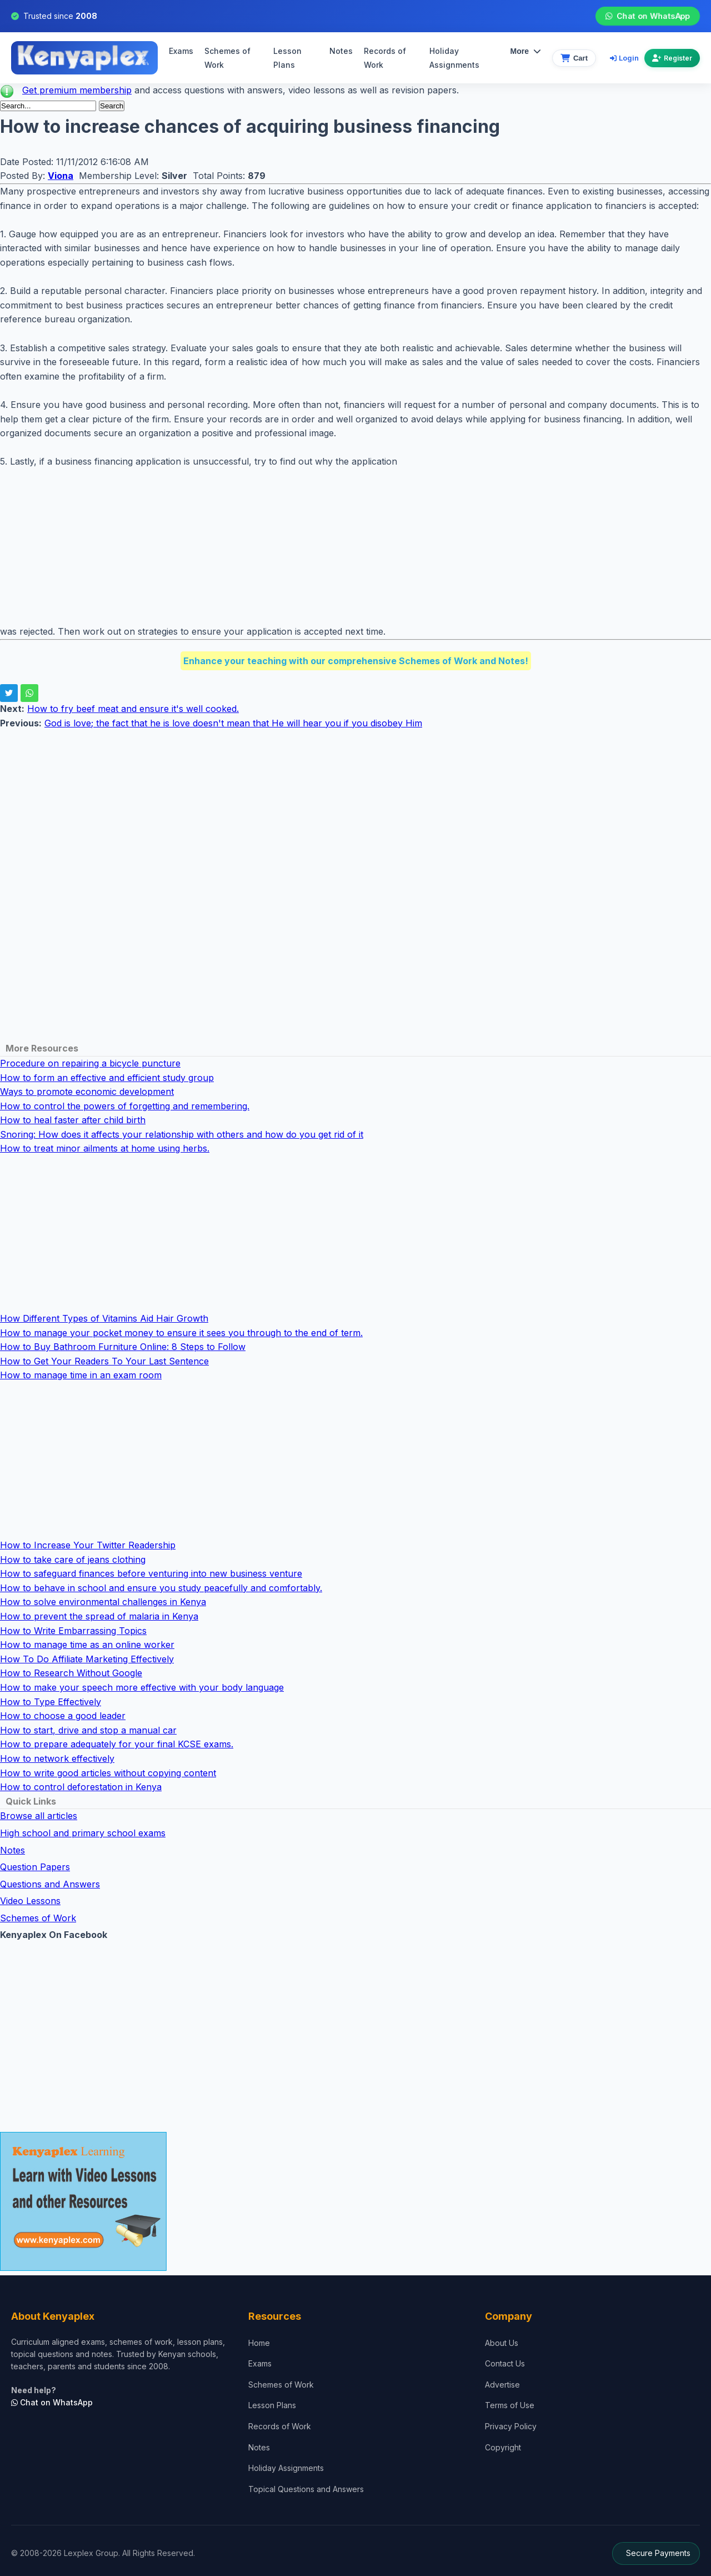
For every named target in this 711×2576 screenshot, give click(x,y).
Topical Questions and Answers (306, 2489)
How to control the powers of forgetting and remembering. (124, 1106)
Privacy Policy (511, 2426)
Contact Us (505, 2363)
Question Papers (35, 1866)
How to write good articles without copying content (108, 1772)
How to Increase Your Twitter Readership (88, 1545)
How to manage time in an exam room (81, 1375)
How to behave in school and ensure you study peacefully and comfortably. (161, 1587)
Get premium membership (77, 90)
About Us (501, 2343)
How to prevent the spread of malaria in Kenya (99, 1616)
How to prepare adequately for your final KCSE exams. (116, 1744)
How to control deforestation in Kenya (81, 1786)
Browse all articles (38, 1815)
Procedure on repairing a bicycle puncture (90, 1063)
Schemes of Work (227, 58)
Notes (341, 51)
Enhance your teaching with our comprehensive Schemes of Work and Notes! (355, 660)
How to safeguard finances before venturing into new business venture (151, 1573)
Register (672, 58)
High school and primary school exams (83, 1832)
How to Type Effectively (50, 1701)
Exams (181, 51)
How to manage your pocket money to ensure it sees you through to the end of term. (181, 1332)
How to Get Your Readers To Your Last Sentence (104, 1361)
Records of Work (385, 58)
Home (259, 2343)
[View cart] (574, 58)
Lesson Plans (287, 58)
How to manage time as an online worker (87, 1644)
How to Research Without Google (71, 1672)
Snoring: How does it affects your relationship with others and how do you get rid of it (181, 1134)
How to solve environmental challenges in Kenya (103, 1601)
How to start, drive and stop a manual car (88, 1730)
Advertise (502, 2384)
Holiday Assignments (286, 2468)
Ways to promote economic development (87, 1091)
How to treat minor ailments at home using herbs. (104, 1148)
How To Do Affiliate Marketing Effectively (87, 1659)
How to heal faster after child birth (73, 1119)
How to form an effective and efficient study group (107, 1077)
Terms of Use (509, 2405)
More (525, 51)
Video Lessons (30, 1900)
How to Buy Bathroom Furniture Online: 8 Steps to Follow (123, 1346)
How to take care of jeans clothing (73, 1559)
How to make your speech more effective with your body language (142, 1687)
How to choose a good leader (63, 1715)
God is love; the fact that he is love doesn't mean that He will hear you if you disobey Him (233, 723)
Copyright (503, 2447)
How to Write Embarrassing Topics (73, 1630)
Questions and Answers (50, 1884)
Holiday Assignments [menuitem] (454, 58)
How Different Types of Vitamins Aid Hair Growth (104, 1318)
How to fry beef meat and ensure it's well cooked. (133, 708)
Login (624, 57)
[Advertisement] (333, 547)
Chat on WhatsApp (647, 16)
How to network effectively (57, 1758)
